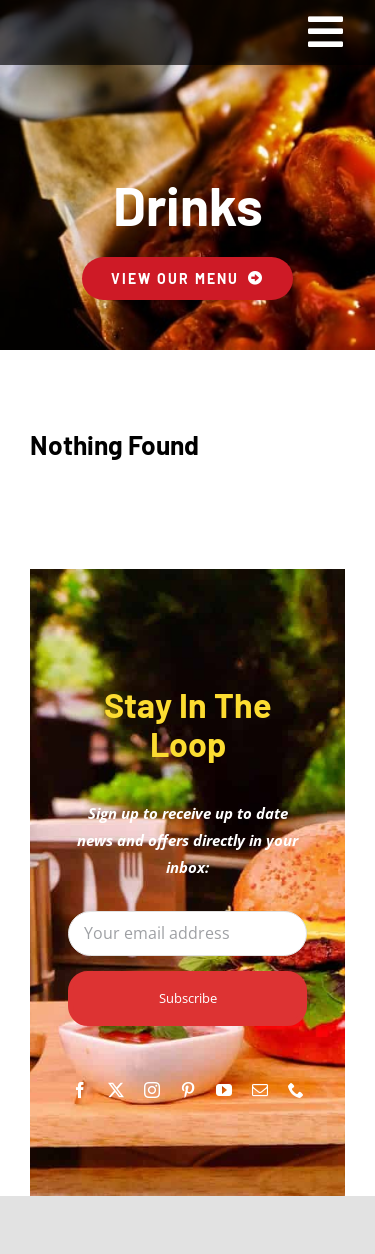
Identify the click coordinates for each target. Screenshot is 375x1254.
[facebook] (80, 1090)
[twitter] (116, 1090)
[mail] (260, 1090)
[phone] (296, 1090)
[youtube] (224, 1090)
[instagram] (152, 1090)
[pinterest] (188, 1090)
